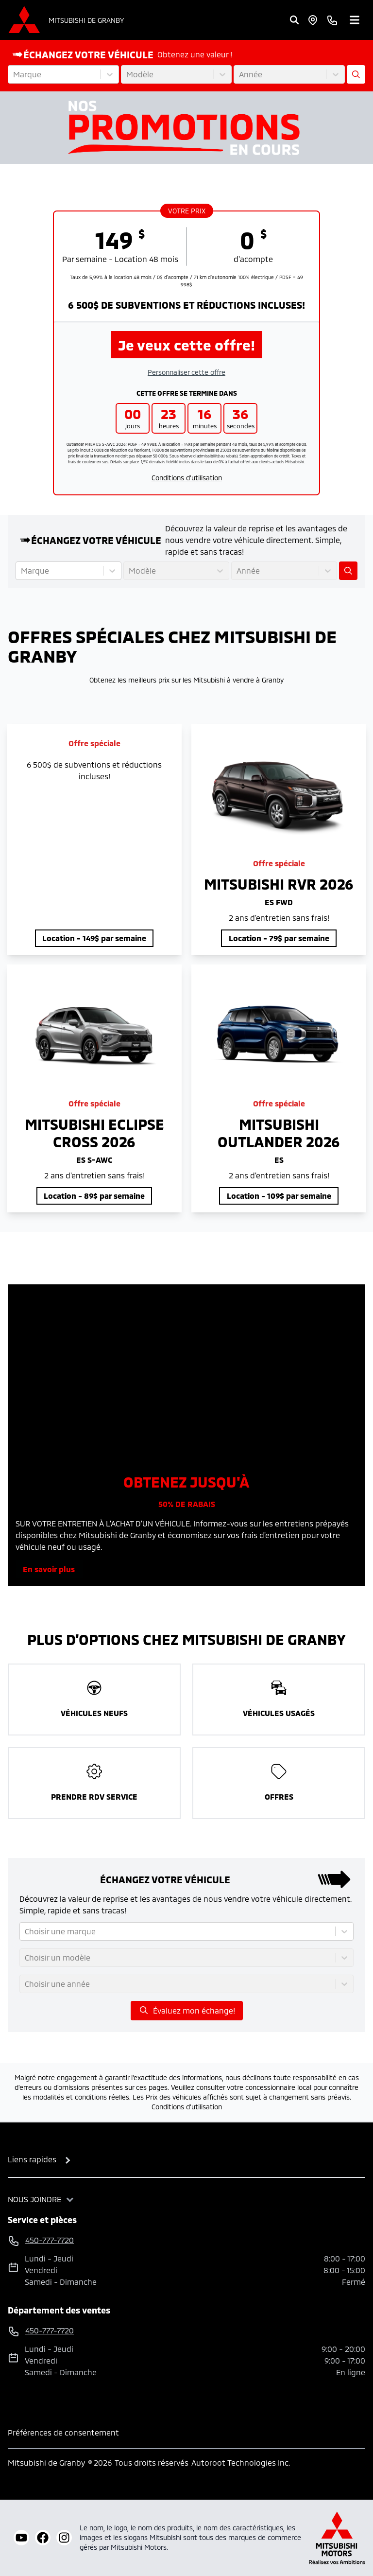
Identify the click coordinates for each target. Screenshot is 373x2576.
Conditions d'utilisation (187, 477)
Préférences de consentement (63, 2432)
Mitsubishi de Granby (86, 20)
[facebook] (43, 2537)
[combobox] (14, 74)
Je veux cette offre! (186, 344)
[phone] (332, 20)
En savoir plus (49, 1569)
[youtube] (21, 2537)
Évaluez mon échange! (186, 2010)
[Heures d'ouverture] (312, 20)
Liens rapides (32, 2159)
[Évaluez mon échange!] (356, 74)
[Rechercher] (294, 20)
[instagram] (64, 2537)
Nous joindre (34, 2199)
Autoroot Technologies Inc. (240, 2462)
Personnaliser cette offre (186, 372)
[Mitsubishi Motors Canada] (337, 2537)
